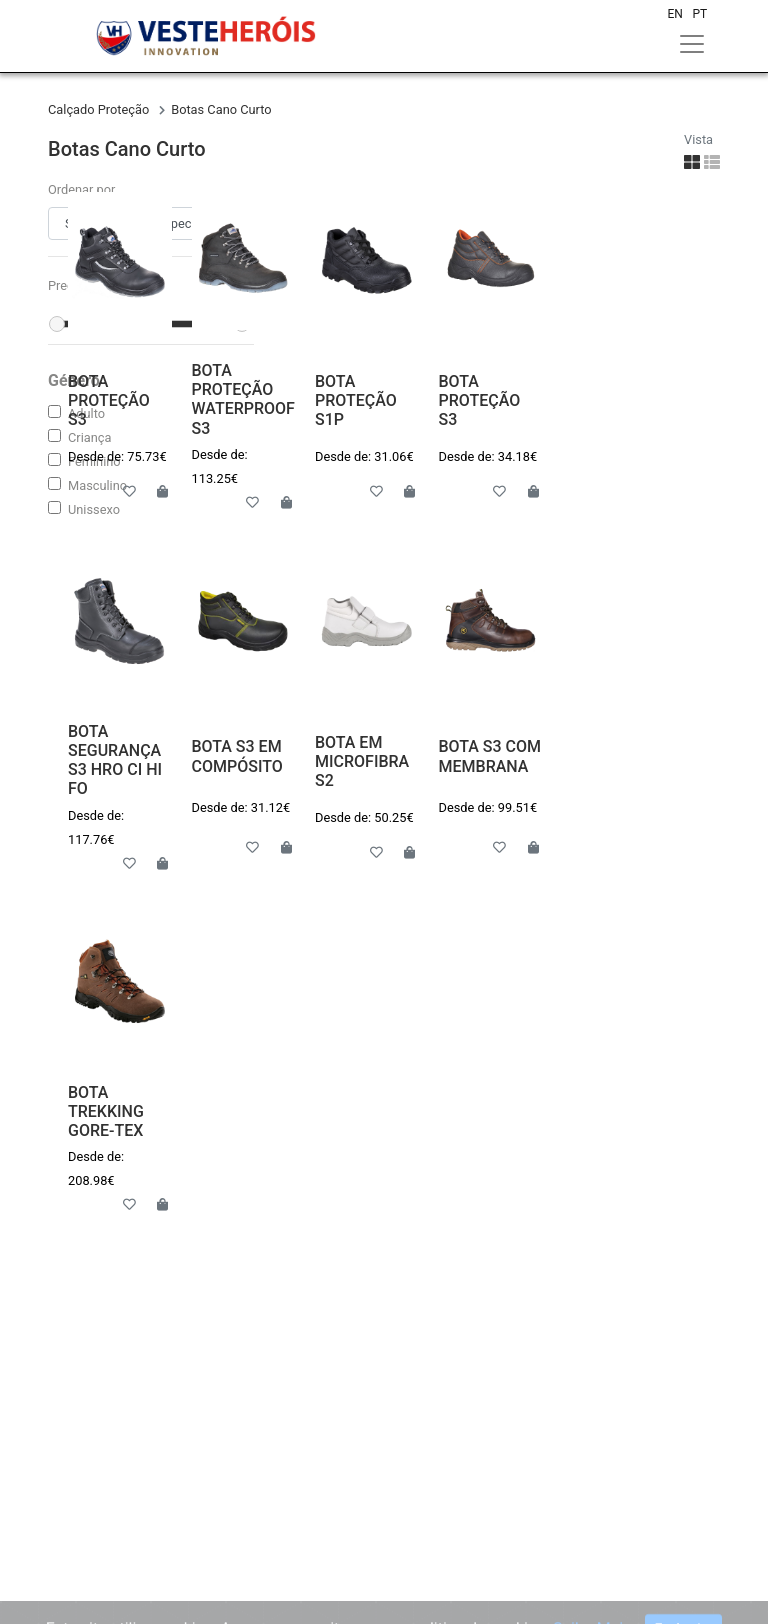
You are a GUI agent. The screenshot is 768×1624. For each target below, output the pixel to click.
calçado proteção (100, 109)
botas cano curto (221, 109)
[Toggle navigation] (692, 44)
